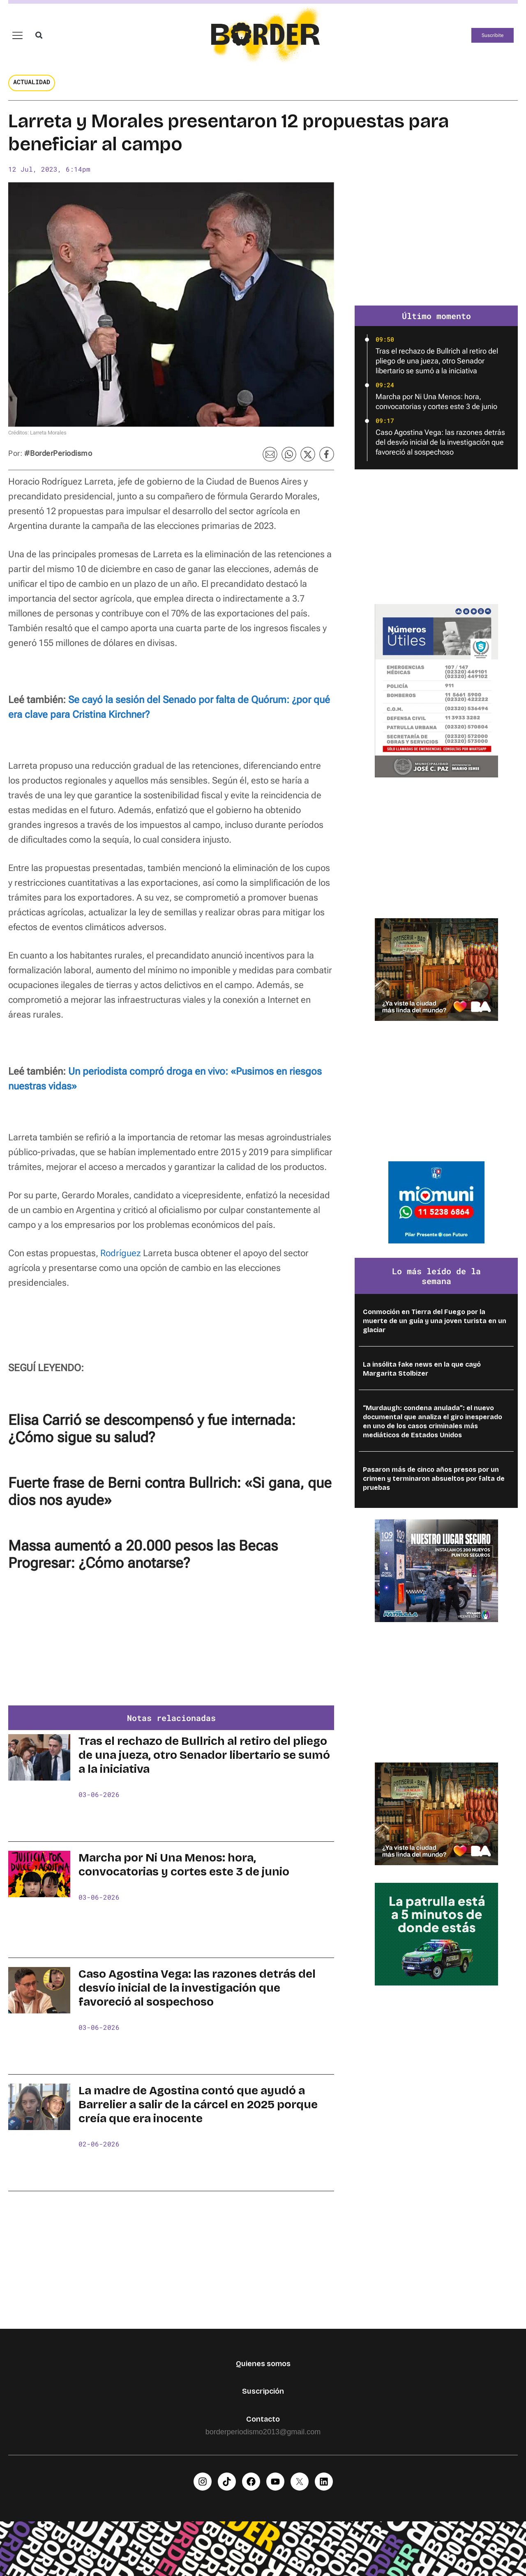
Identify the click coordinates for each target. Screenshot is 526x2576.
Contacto (263, 2419)
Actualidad (31, 82)
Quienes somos (263, 2363)
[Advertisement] (171, 1643)
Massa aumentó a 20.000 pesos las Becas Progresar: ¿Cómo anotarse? (143, 1554)
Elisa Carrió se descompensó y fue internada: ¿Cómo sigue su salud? (151, 1429)
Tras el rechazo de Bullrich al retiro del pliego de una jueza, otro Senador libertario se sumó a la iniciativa (204, 1755)
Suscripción (263, 2391)
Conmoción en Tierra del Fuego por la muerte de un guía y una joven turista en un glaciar (434, 1321)
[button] (39, 35)
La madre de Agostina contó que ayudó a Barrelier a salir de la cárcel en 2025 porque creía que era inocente (198, 2105)
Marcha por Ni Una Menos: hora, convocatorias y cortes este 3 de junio (183, 1865)
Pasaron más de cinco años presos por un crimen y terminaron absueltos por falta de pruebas (434, 1478)
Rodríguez (120, 1253)
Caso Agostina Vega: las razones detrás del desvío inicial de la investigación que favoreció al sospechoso (197, 1988)
